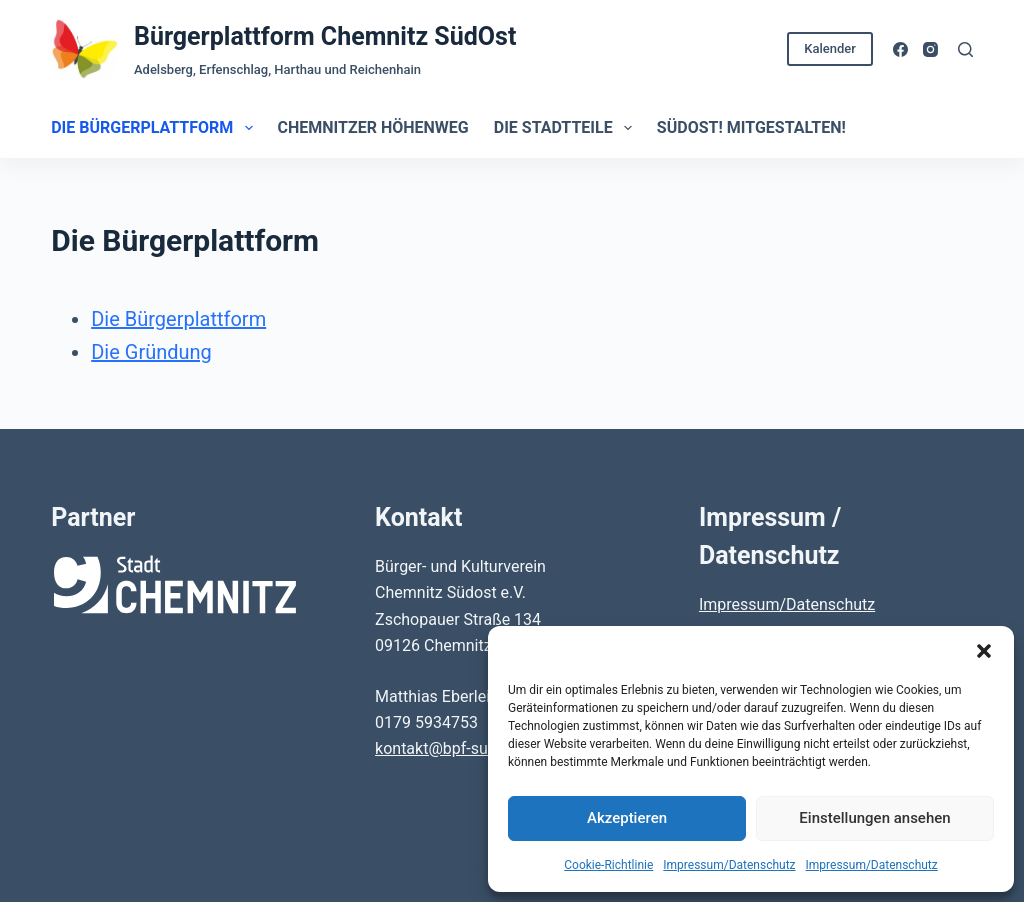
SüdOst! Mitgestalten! (751, 127)
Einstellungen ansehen (874, 818)
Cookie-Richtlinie (608, 865)
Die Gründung (151, 352)
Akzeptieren (627, 818)
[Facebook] (900, 49)
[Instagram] (930, 49)
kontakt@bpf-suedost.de (462, 748)
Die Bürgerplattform (155, 128)
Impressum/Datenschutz (729, 865)
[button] (984, 651)
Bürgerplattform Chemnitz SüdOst (325, 36)
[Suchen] (965, 49)
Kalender (830, 48)
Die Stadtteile (567, 128)
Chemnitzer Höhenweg (373, 127)
